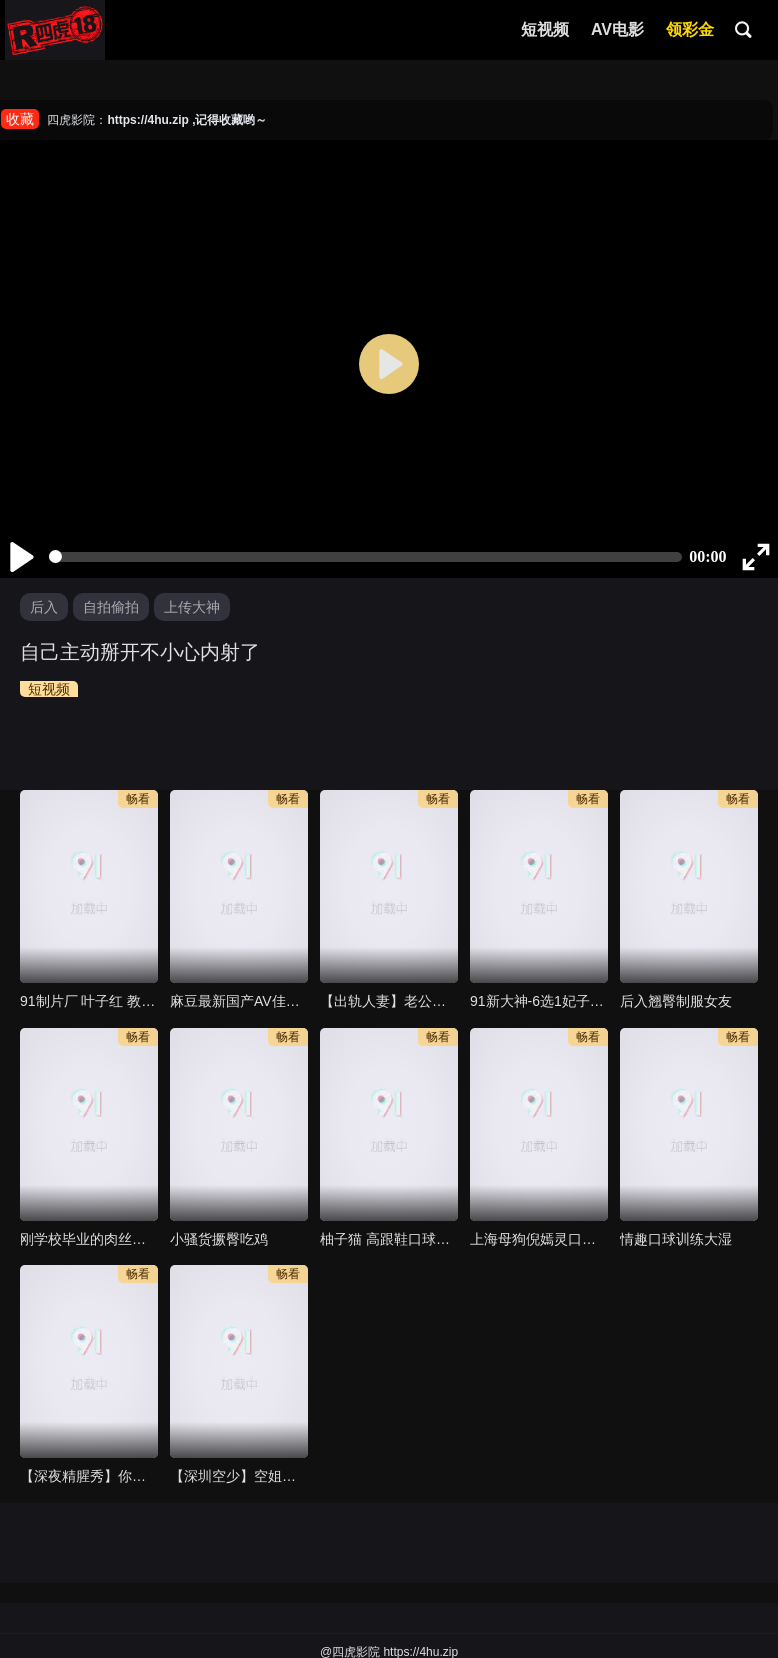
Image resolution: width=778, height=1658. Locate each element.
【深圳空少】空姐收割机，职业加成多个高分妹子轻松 (239, 1476)
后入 (44, 607)
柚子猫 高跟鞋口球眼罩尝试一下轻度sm (389, 1239)
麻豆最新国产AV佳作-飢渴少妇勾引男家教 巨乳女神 (239, 1001)
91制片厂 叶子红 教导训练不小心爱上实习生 (89, 1001)
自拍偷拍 (111, 607)
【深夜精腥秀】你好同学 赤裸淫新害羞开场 (89, 1476)
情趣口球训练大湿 (676, 1239)
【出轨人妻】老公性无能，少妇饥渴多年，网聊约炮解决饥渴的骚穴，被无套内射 (389, 1001)
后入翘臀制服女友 (676, 1001)
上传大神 (192, 607)
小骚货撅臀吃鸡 (219, 1239)
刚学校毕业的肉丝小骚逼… (89, 1239)
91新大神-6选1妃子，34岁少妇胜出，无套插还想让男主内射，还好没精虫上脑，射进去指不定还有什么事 (539, 1001)
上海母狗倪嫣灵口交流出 (539, 1239)
